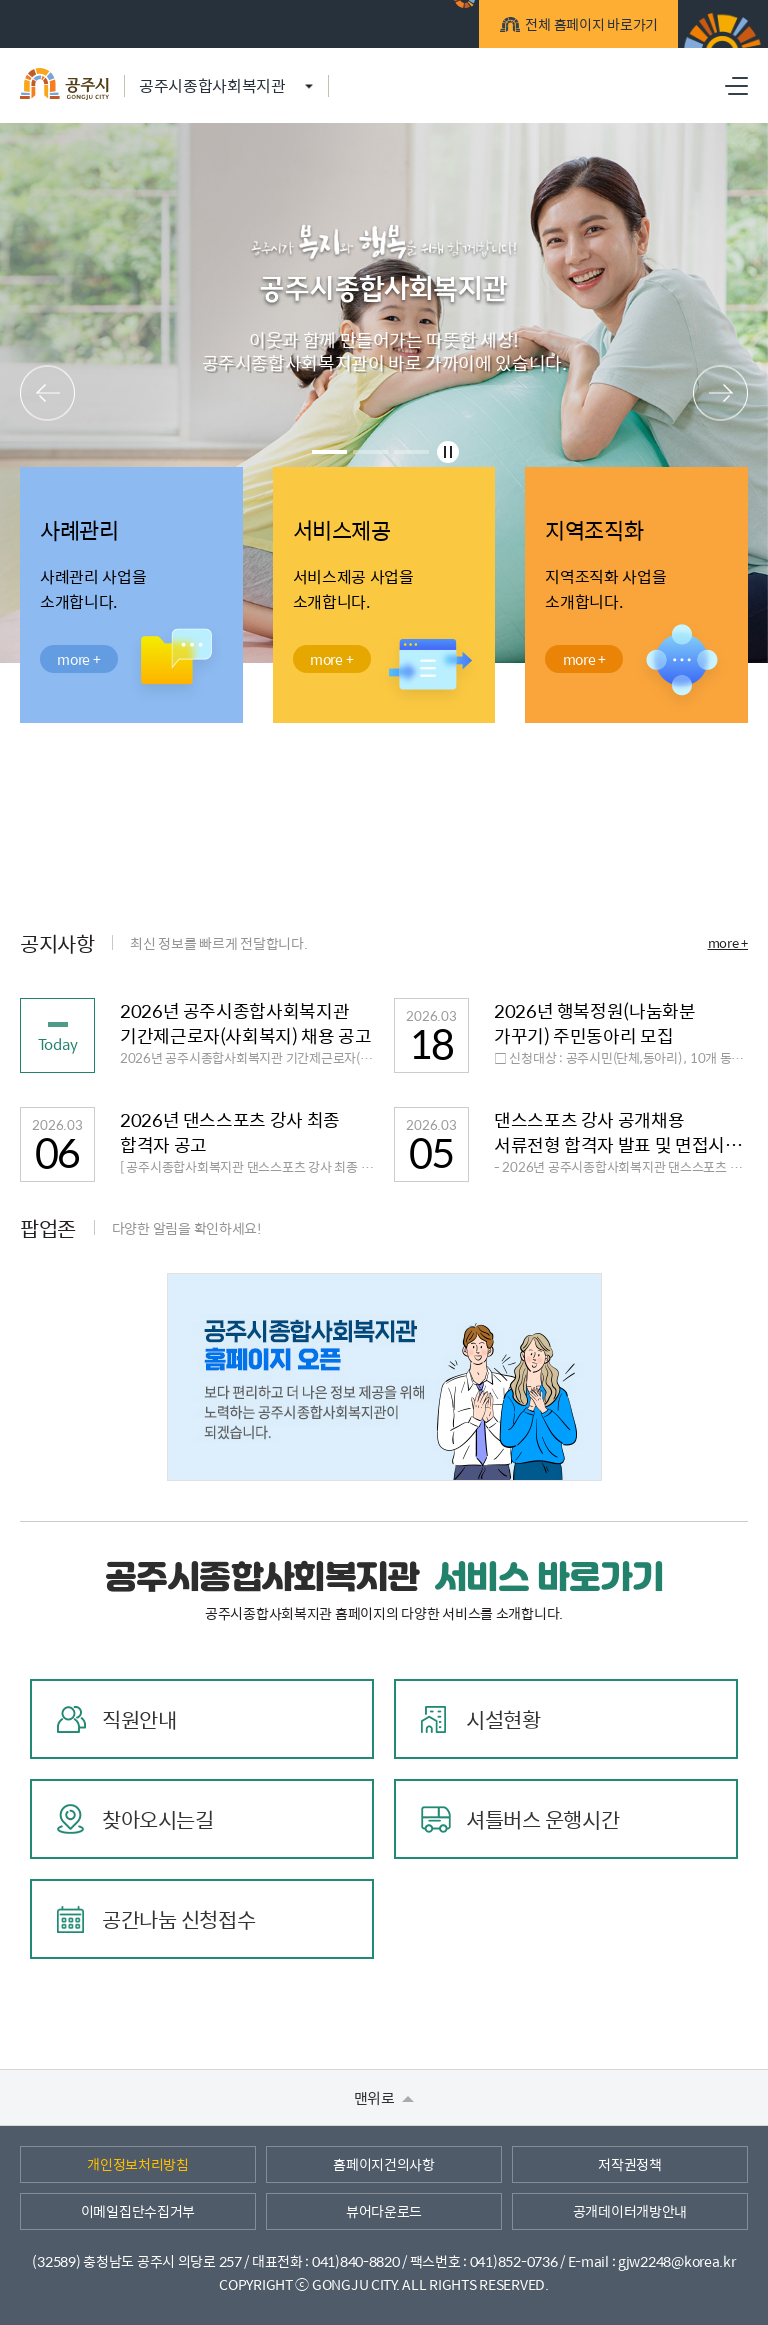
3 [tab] (411, 452)
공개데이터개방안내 (630, 2211)
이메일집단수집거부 (138, 2211)
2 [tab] (370, 452)
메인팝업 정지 (448, 452)
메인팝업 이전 (47, 393)
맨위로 (384, 2097)
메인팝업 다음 (720, 393)
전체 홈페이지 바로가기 (588, 27)
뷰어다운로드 (384, 2211)
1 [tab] (329, 452)
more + (728, 943)
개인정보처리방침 (138, 2164)
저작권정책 (630, 2164)
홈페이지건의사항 (384, 2164)
